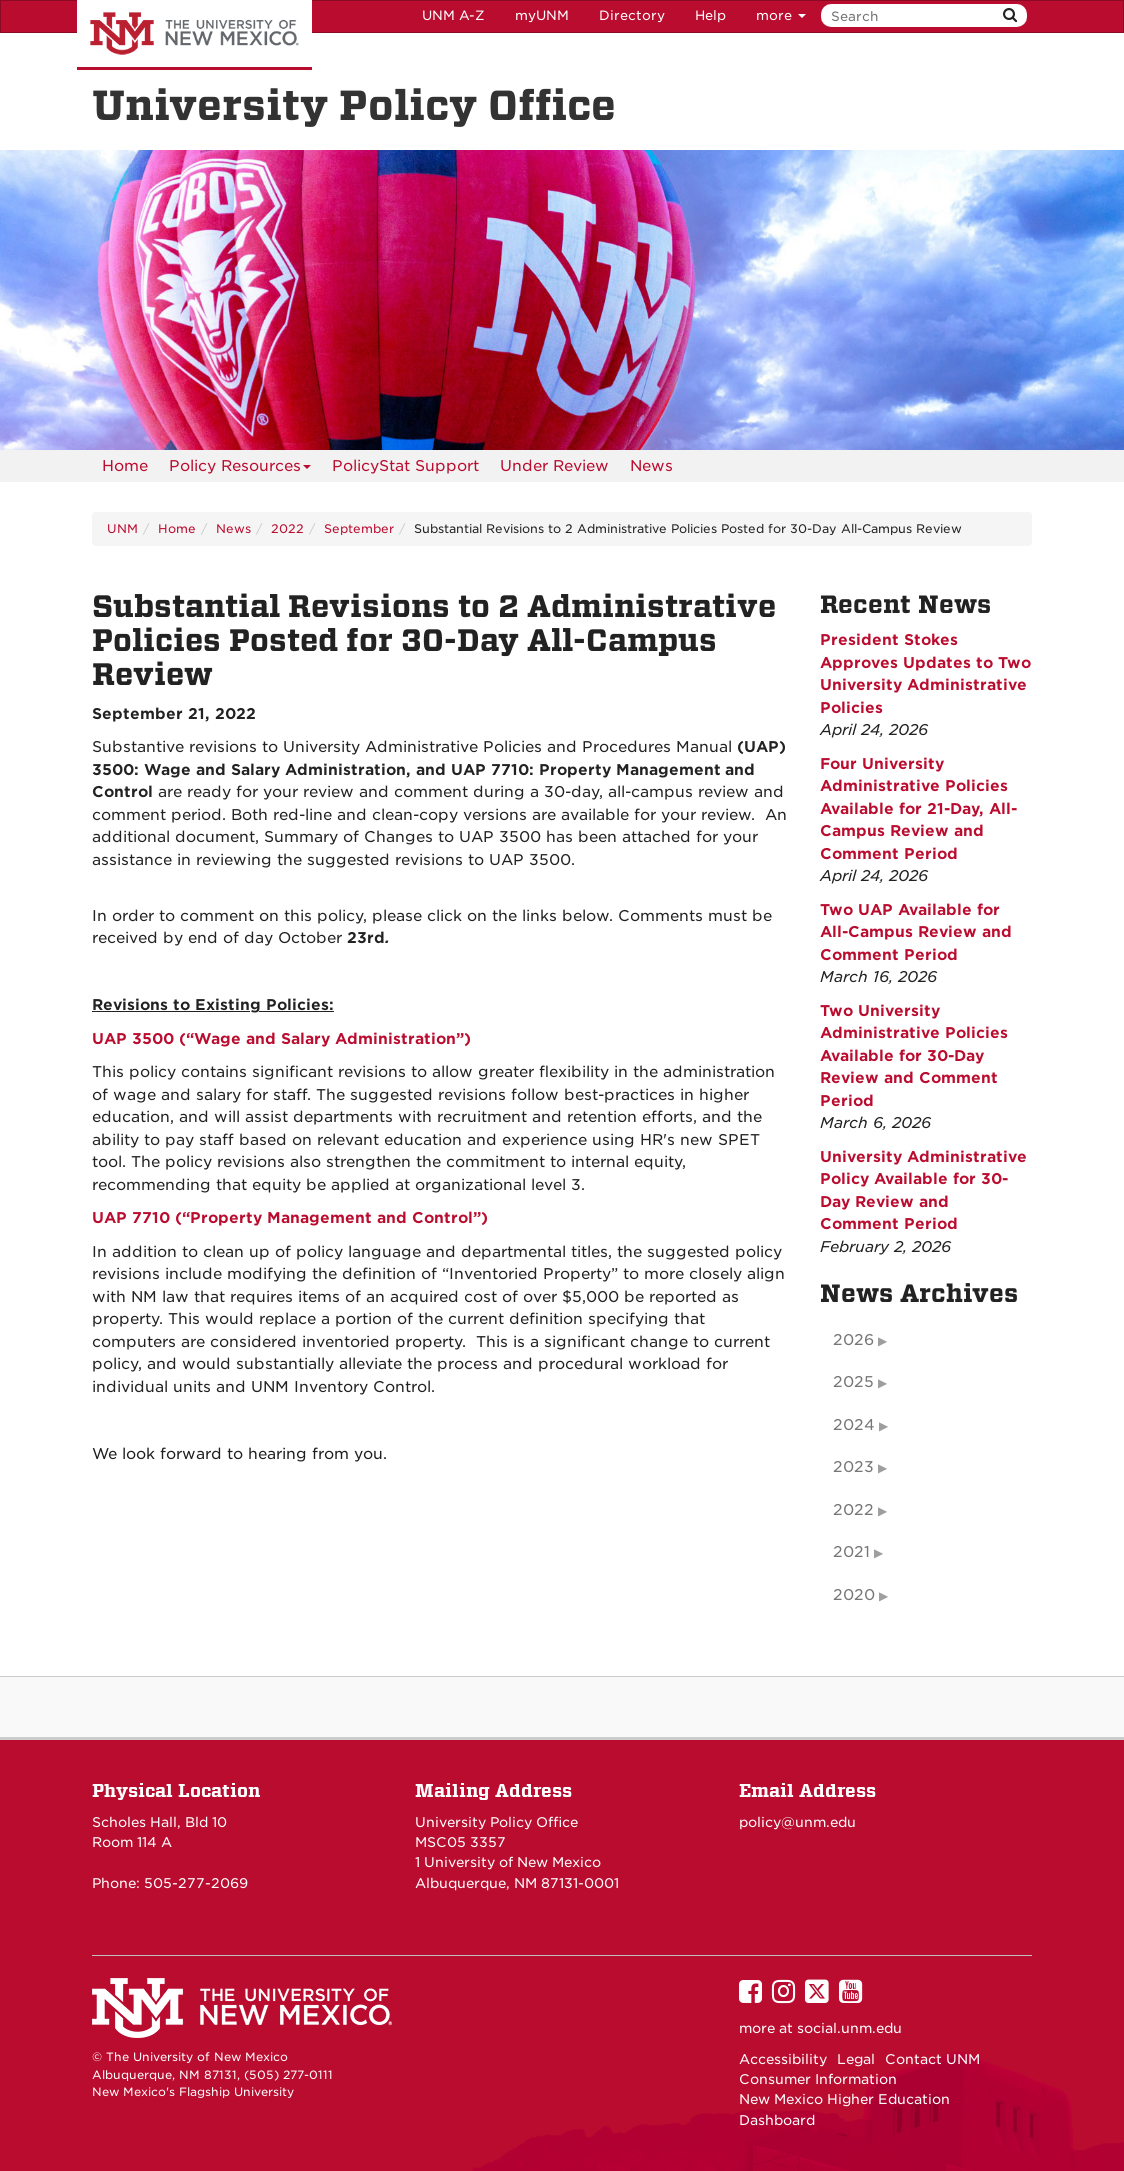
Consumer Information (818, 2079)
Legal (856, 2059)
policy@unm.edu (797, 1822)
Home (125, 466)
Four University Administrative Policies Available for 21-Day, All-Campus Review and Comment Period (918, 809)
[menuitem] (125, 466)
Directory (632, 15)
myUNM (542, 15)
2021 (851, 1552)
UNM (122, 528)
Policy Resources (240, 469)
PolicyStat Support (405, 466)
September (359, 528)
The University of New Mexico (194, 35)
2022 (287, 528)
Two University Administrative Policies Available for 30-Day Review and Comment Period (914, 1056)
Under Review (554, 466)
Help (710, 15)
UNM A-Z (453, 15)
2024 (854, 1425)
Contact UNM (932, 2059)
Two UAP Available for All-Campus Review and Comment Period (916, 932)
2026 (853, 1340)
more (781, 15)
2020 (854, 1595)
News (651, 466)
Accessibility (783, 2059)
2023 (853, 1467)
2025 (853, 1382)
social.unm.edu (849, 2028)
